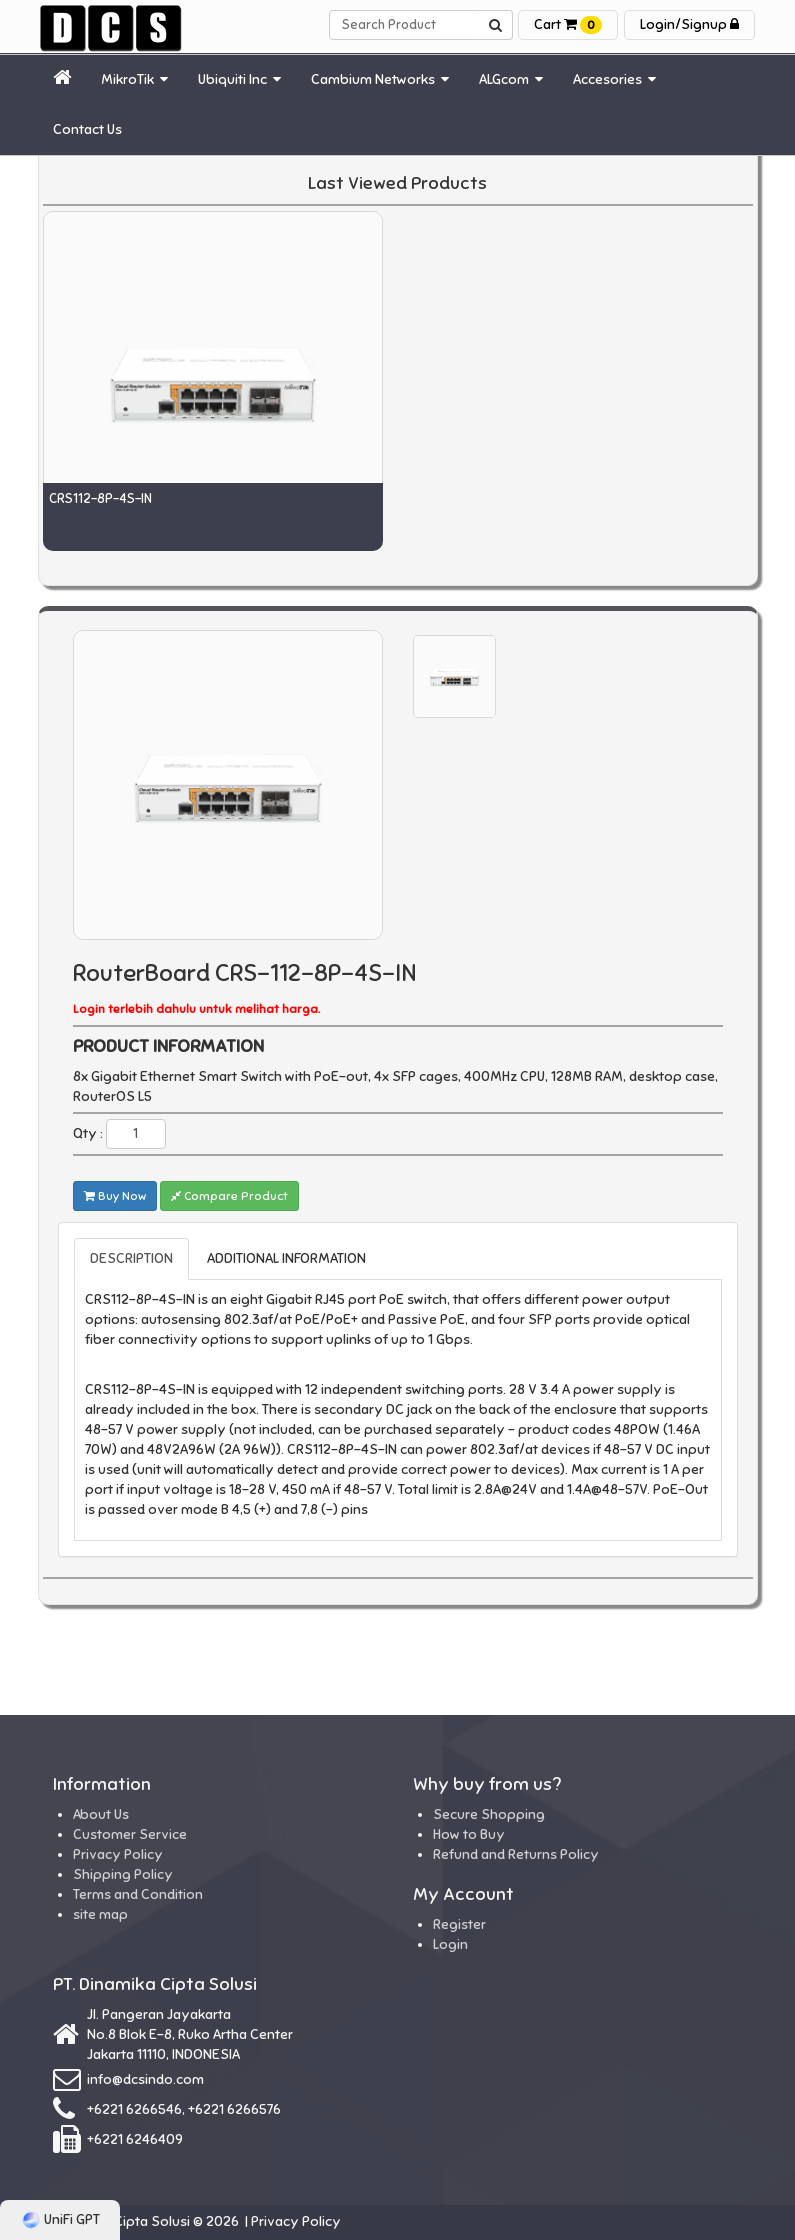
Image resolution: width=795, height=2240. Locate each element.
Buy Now (115, 1196)
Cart (568, 24)
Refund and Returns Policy (516, 1854)
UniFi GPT (60, 2220)
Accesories (614, 79)
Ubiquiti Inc (239, 79)
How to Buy (469, 1834)
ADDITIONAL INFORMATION (286, 1258)
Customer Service (130, 1834)
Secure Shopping (489, 1814)
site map (100, 1914)
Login (450, 1944)
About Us (101, 1814)
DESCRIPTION (131, 1258)
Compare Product (229, 1196)
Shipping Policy (123, 1874)
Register (459, 1924)
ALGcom (511, 79)
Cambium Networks (380, 79)
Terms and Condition (138, 1894)
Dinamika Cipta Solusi (123, 2221)
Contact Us (87, 129)
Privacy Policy (118, 1854)
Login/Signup (689, 24)
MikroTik (134, 79)
